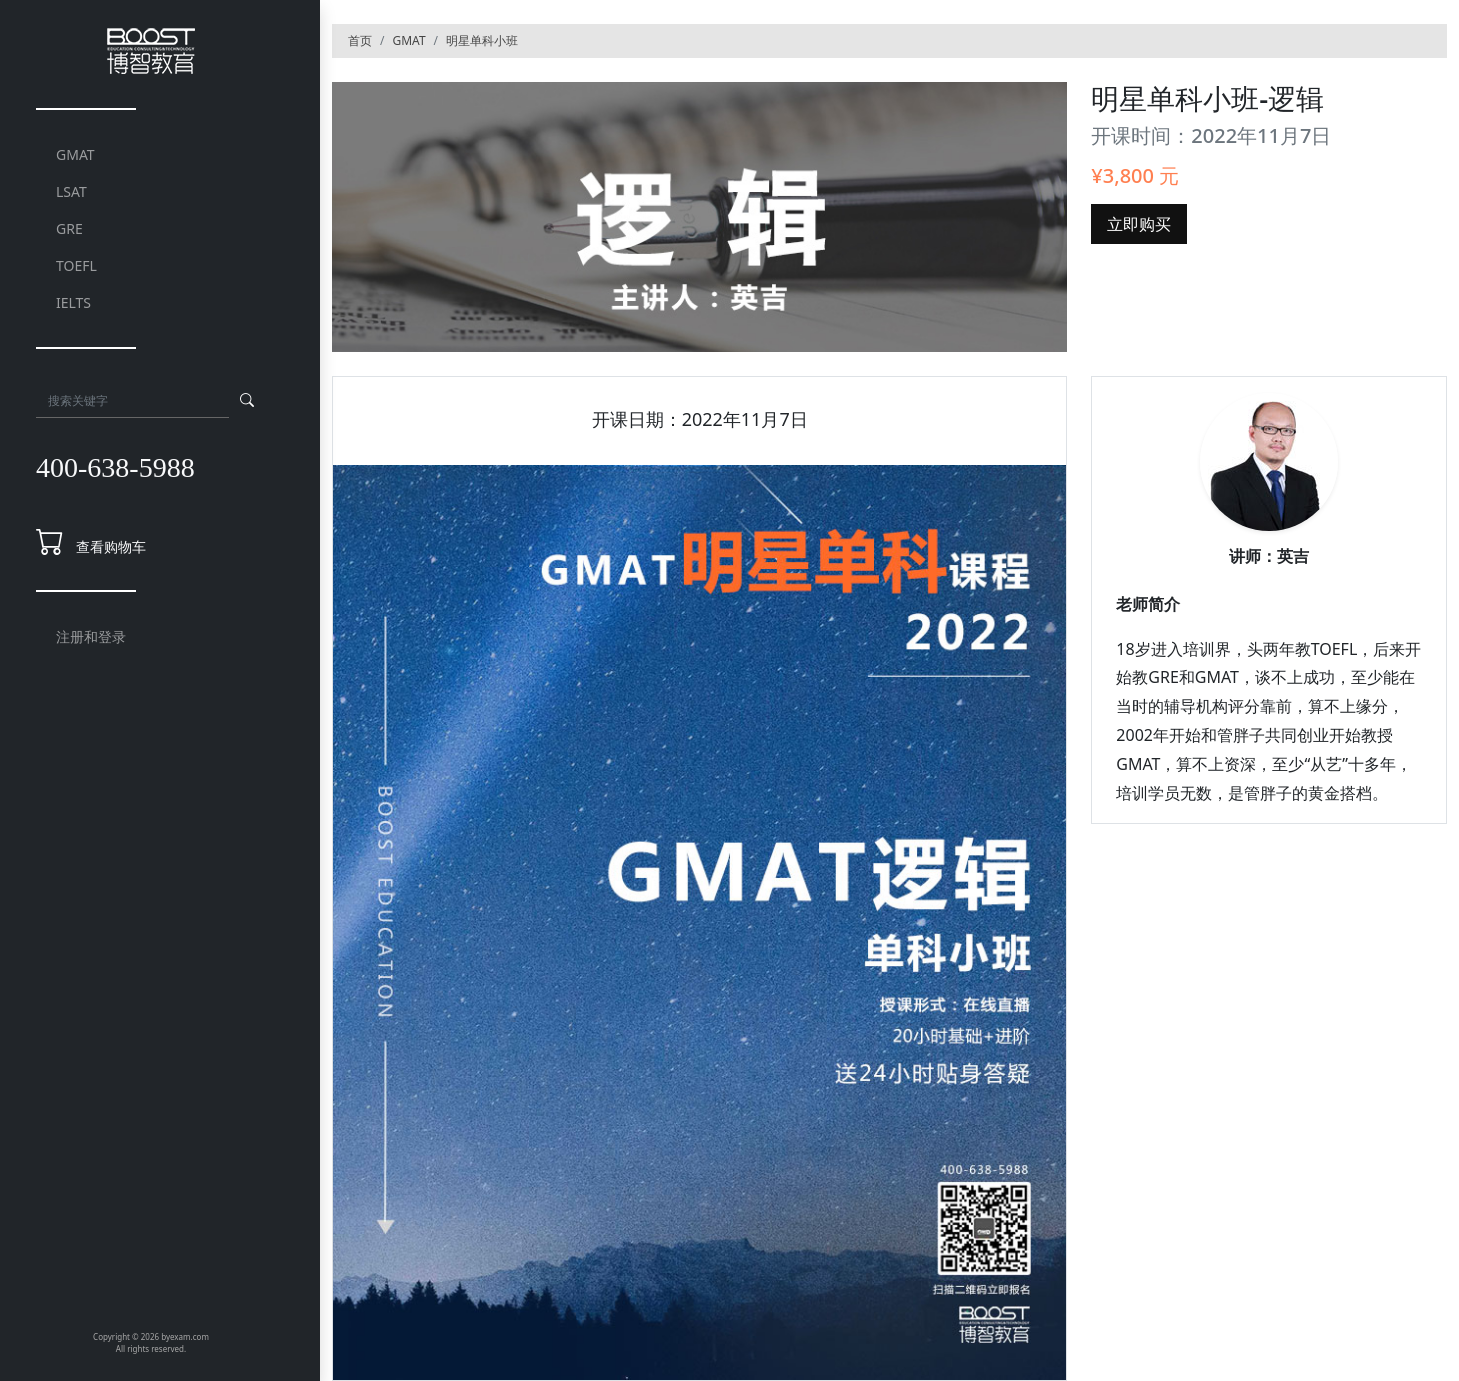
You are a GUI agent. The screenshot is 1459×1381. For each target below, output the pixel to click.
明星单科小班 (482, 40)
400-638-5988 (115, 467)
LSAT (71, 191)
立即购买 (1139, 224)
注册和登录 (91, 636)
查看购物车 (111, 546)
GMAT (75, 154)
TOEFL (76, 265)
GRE (69, 228)
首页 (360, 40)
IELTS (73, 302)
